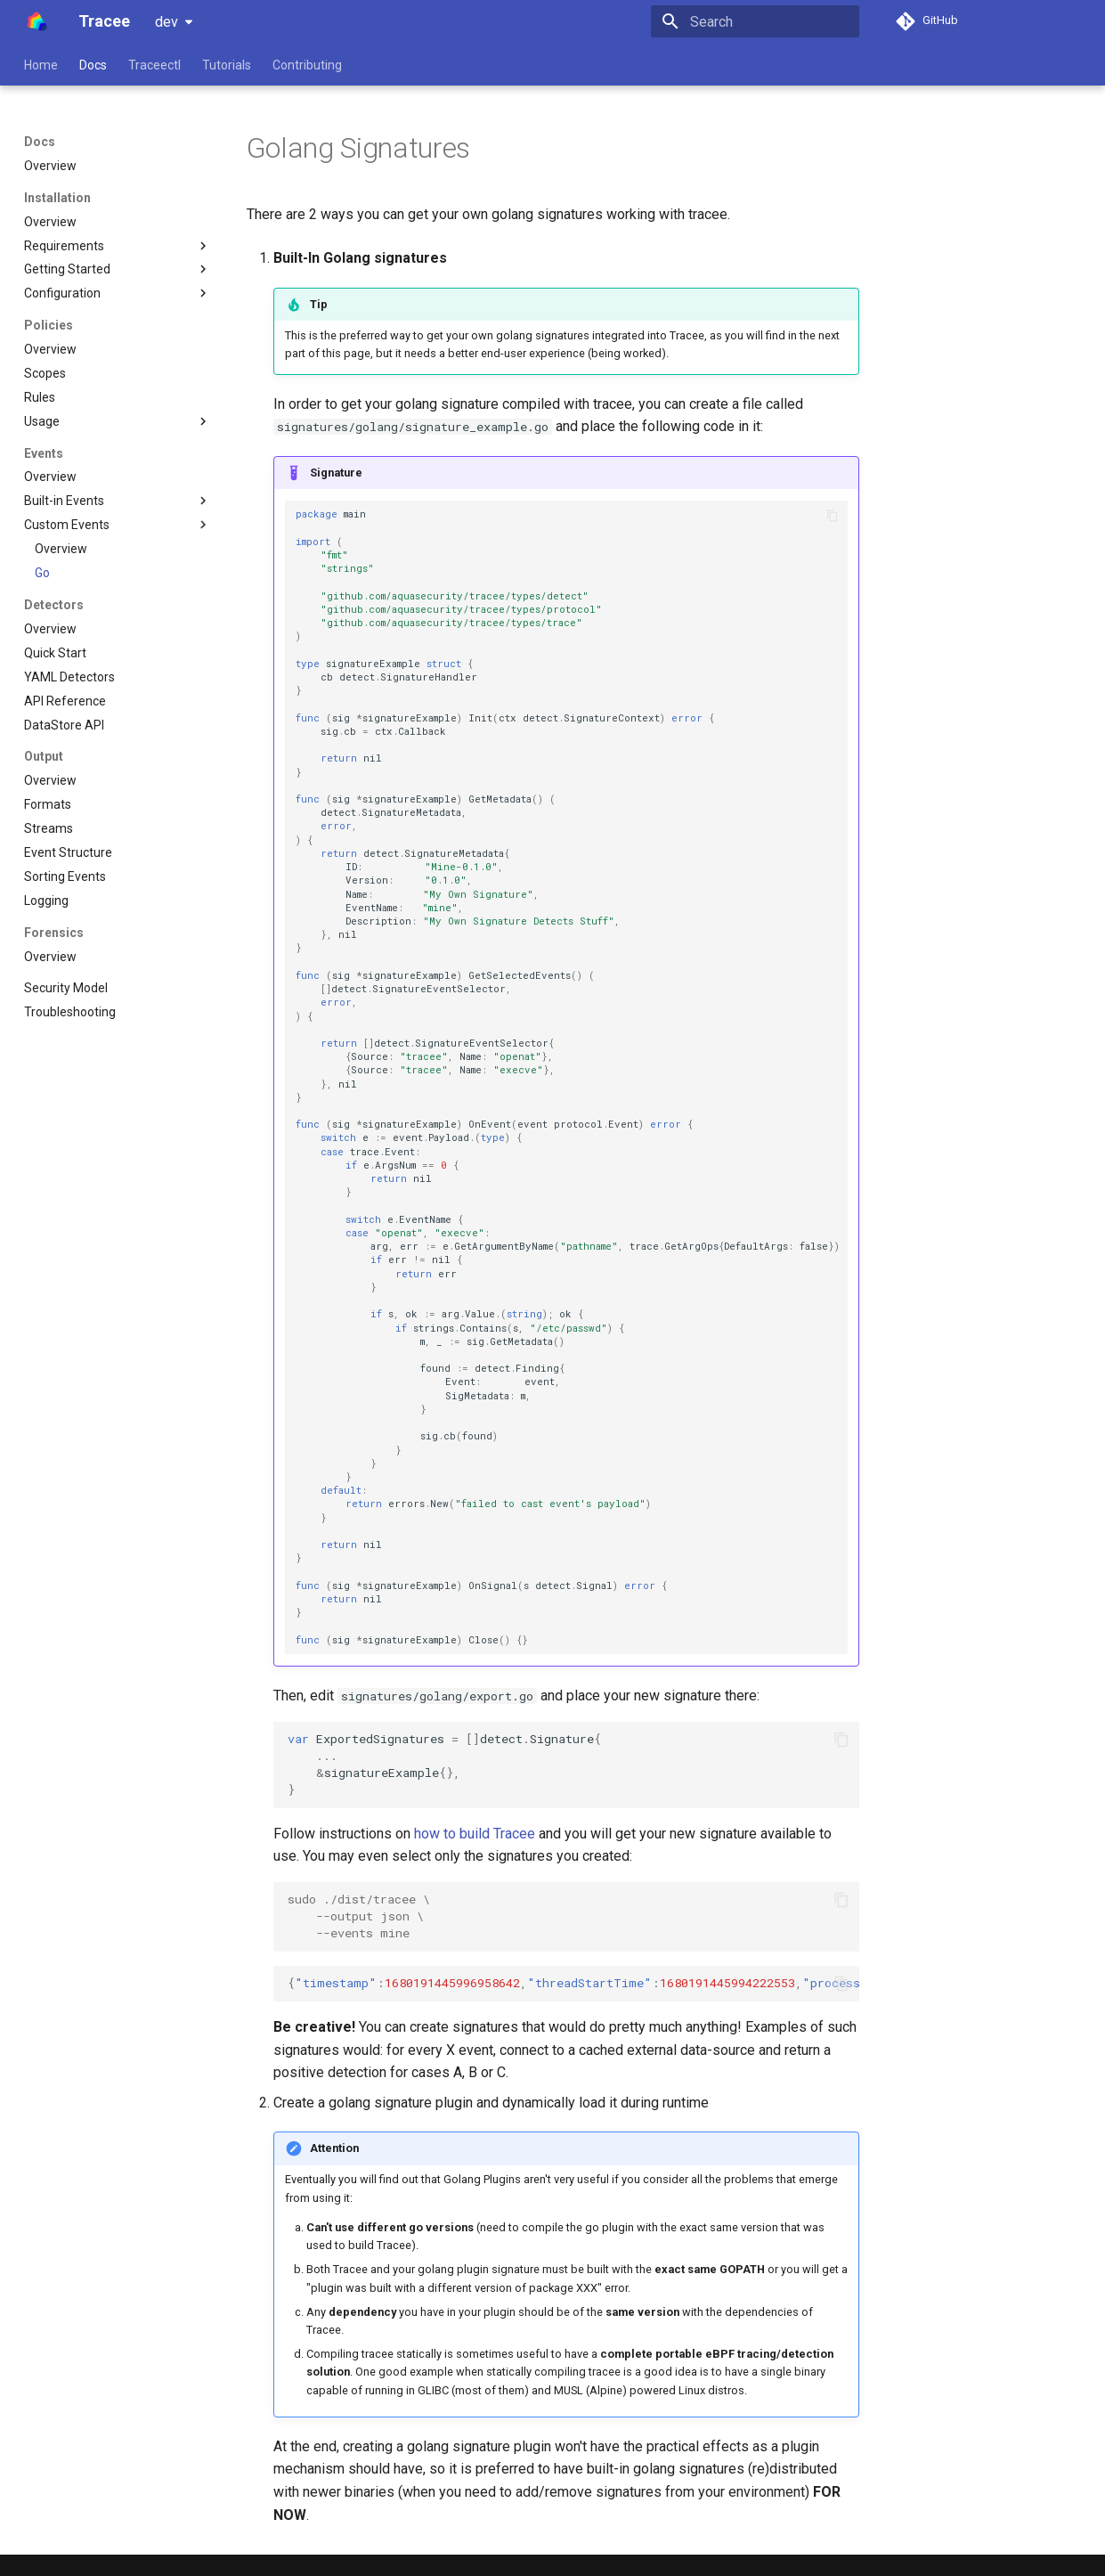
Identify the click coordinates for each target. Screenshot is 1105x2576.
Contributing (307, 65)
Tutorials (226, 65)
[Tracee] (37, 21)
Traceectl (154, 65)
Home (41, 65)
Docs (93, 65)
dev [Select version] (166, 21)
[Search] (755, 21)
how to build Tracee (474, 1833)
